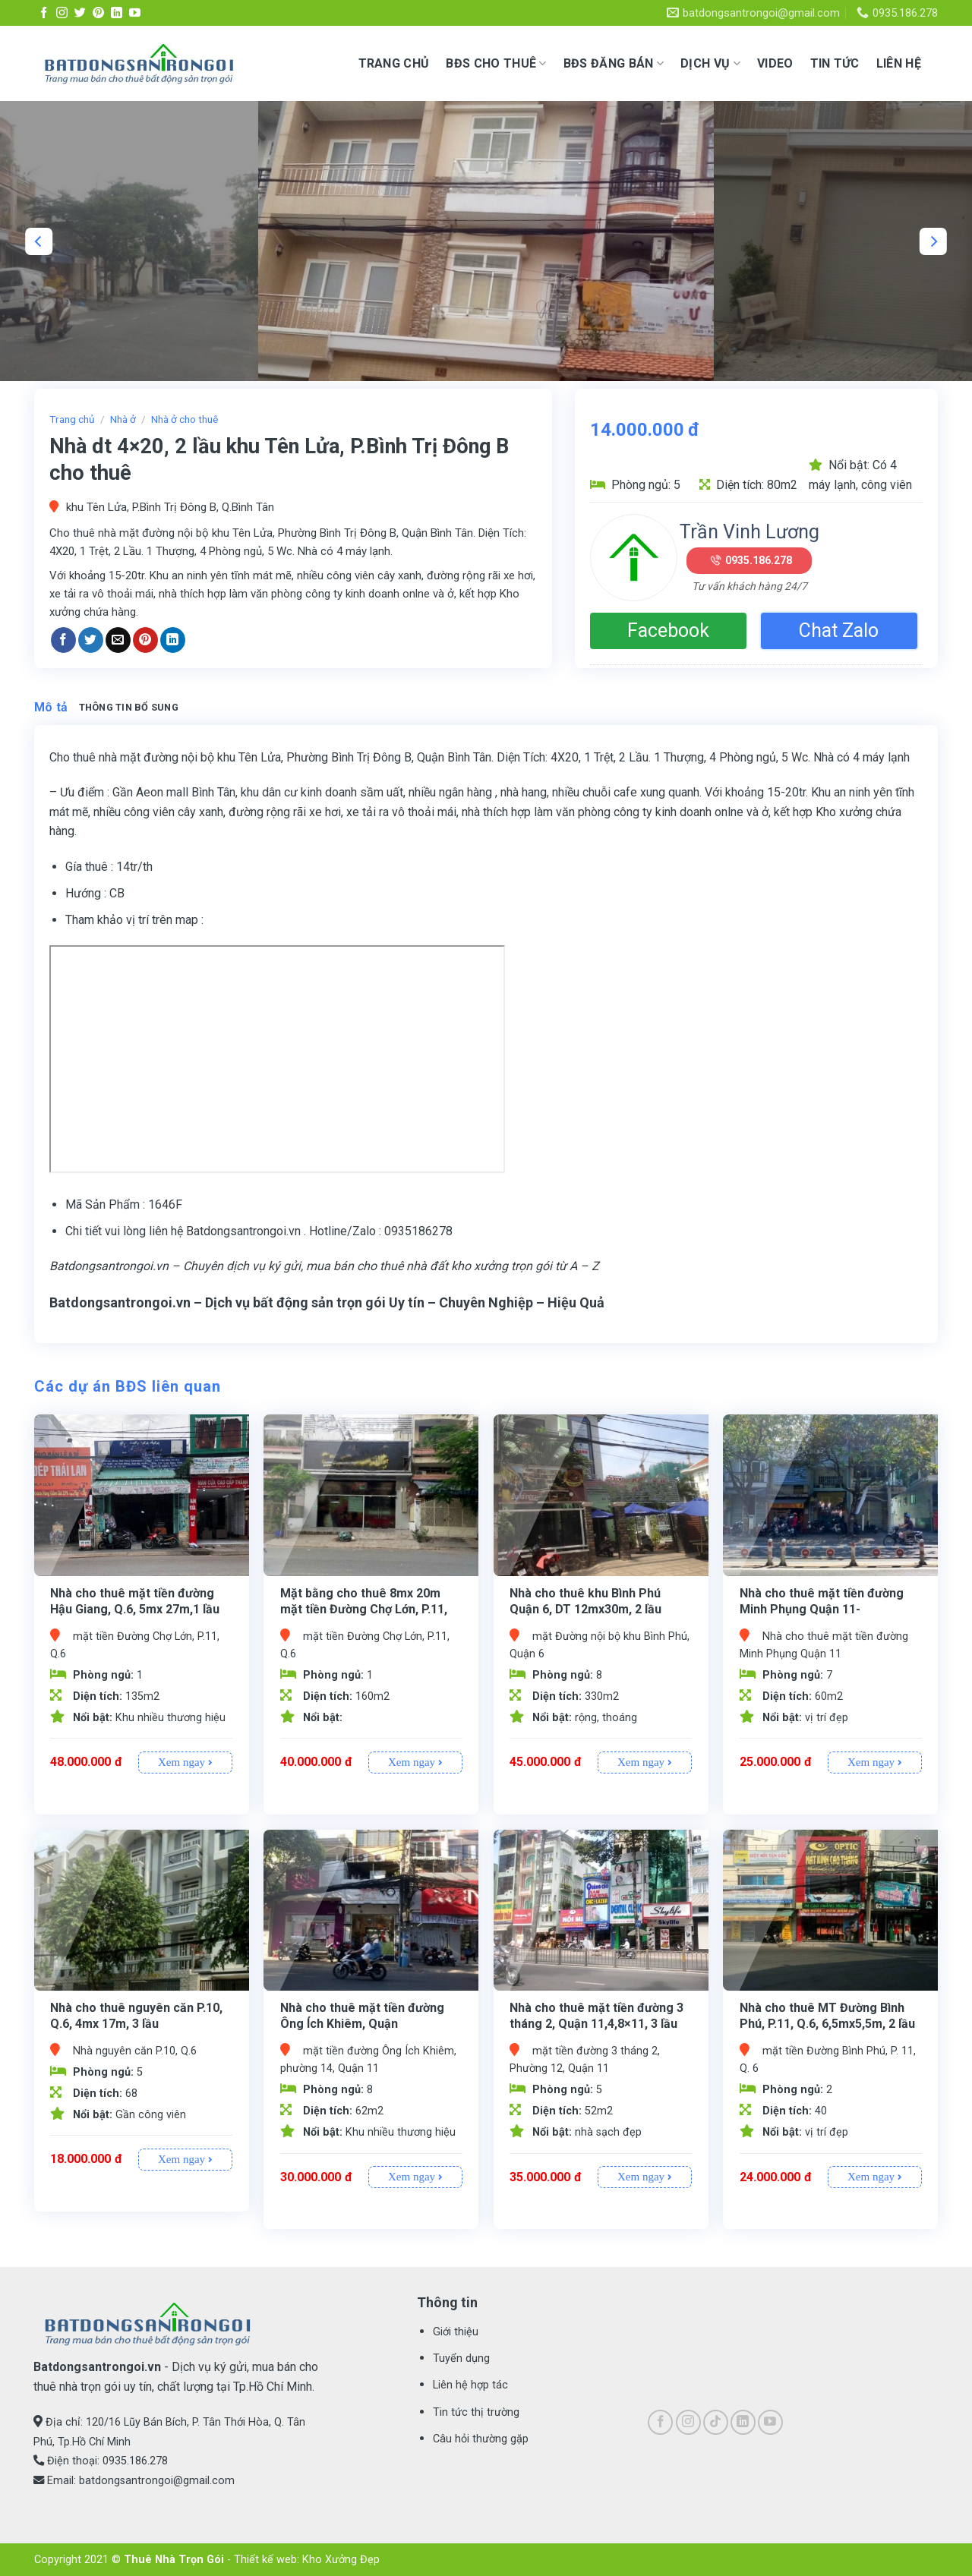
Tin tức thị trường (476, 2412)
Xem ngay (185, 1762)
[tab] (51, 707)
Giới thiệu (455, 2331)
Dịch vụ (710, 63)
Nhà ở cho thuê (184, 419)
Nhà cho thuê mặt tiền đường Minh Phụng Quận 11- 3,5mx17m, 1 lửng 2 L (822, 1609)
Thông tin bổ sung (128, 707)
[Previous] (38, 241)
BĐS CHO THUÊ (496, 63)
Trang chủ (394, 63)
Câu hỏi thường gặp (481, 2439)
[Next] (933, 241)
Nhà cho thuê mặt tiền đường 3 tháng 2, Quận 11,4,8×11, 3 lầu (596, 2016)
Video (775, 63)
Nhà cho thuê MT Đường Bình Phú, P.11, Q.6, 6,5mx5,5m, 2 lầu (827, 2016)
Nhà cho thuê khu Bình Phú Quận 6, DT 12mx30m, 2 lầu (585, 1601)
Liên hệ (898, 63)
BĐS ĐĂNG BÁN (613, 63)
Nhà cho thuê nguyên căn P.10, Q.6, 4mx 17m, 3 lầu (136, 2016)
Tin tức (835, 63)
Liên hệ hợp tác (470, 2385)
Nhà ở (123, 419)
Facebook (668, 631)
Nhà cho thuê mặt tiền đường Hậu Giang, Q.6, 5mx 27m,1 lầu (134, 1601)
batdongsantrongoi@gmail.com (157, 2480)
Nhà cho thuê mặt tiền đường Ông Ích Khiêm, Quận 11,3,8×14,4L (362, 2024)
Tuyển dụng (461, 2358)
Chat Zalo (839, 631)
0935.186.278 (758, 560)
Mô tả (51, 707)
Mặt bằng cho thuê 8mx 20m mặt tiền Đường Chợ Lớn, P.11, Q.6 (363, 1609)
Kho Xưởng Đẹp (341, 2559)
